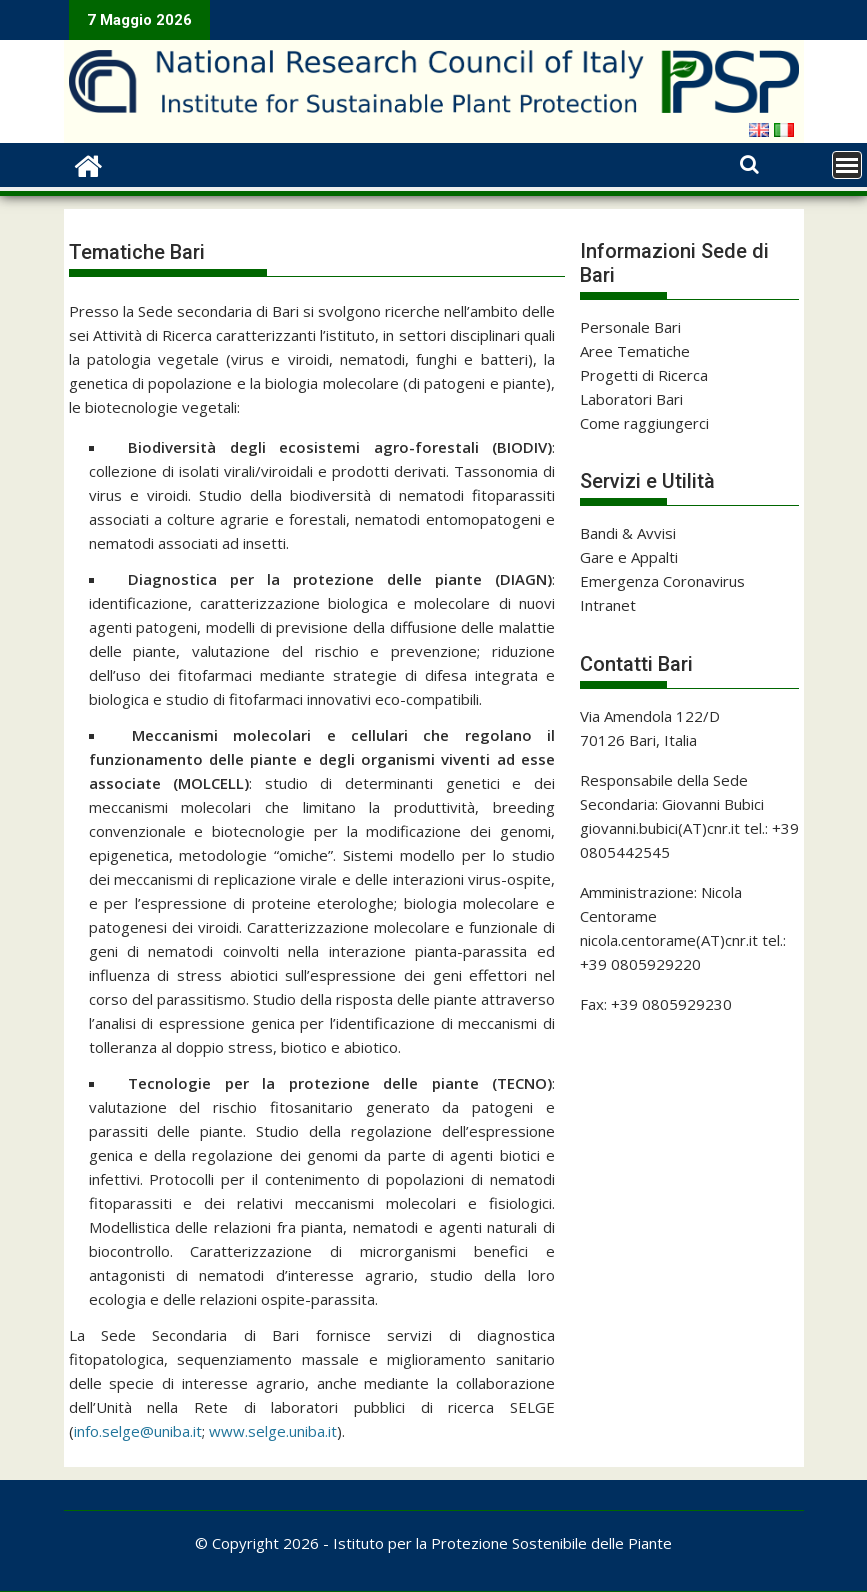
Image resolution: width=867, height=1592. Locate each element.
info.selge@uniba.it (138, 1431)
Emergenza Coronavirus (662, 581)
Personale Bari (630, 327)
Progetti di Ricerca (644, 375)
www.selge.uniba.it (273, 1431)
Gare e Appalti (629, 557)
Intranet (608, 605)
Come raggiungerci (644, 423)
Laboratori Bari (631, 399)
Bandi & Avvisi (628, 533)
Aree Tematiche (635, 351)
